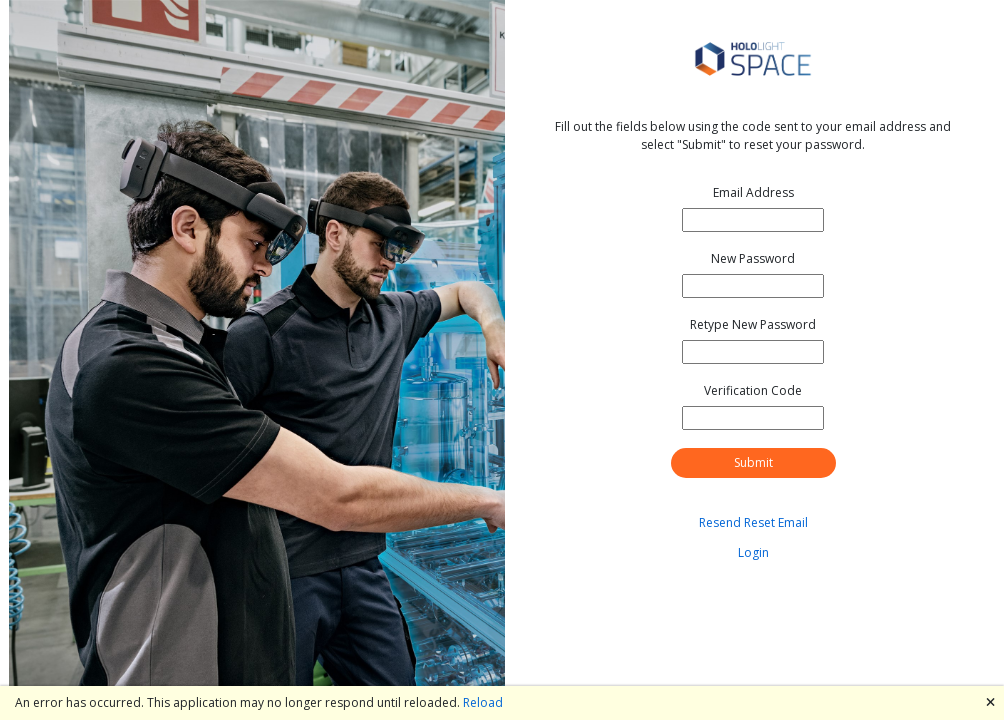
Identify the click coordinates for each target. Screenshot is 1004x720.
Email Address (753, 192)
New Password (753, 258)
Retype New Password (753, 324)
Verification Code (753, 390)
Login (753, 552)
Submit (753, 462)
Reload (483, 702)
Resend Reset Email (753, 522)
